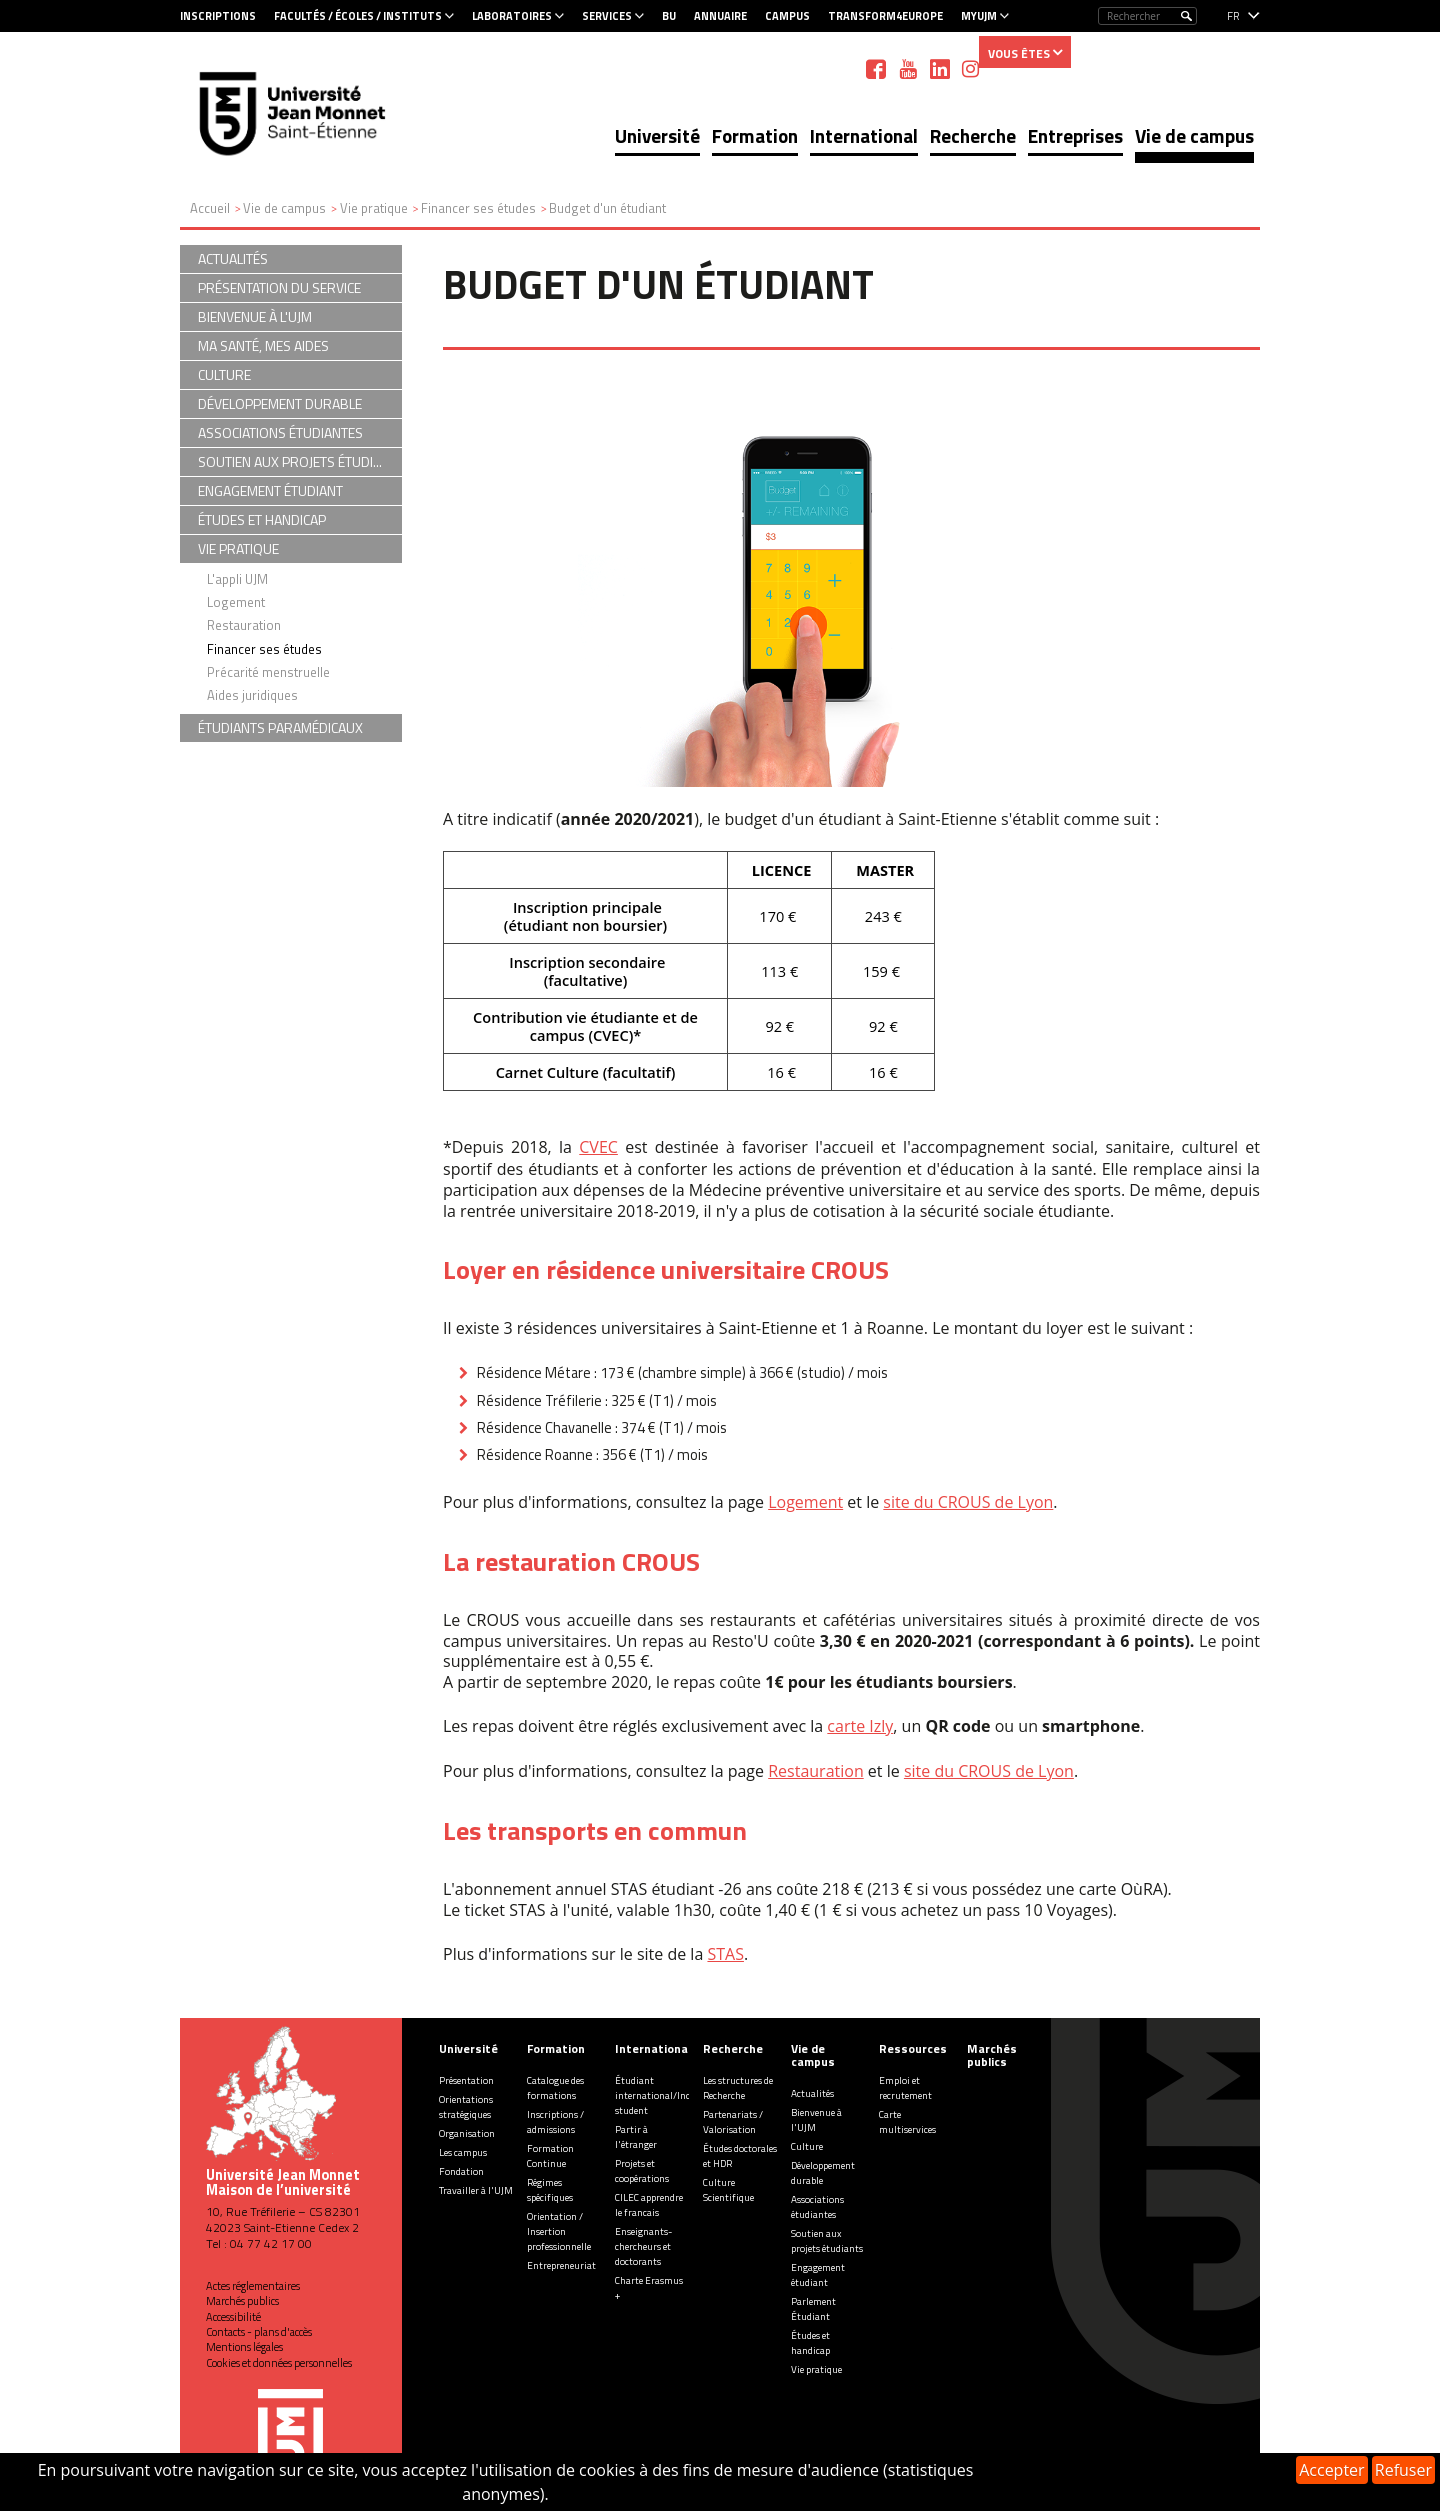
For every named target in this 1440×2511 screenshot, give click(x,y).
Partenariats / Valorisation (733, 2122)
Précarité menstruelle (268, 672)
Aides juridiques (252, 695)
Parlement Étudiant (813, 2309)
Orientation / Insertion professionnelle (559, 2231)
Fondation (461, 2171)
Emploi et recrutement (905, 2088)
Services (607, 16)
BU (669, 16)
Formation (755, 135)
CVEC (598, 1147)
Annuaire (720, 16)
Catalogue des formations (555, 2088)
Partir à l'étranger (636, 2137)
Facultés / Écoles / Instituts (358, 16)
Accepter (1331, 2470)
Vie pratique (816, 2369)
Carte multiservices (907, 2122)
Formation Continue (550, 2156)
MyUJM (979, 16)
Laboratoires (512, 16)
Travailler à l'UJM (476, 2190)
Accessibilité (233, 2317)
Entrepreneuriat (561, 2265)
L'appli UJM (237, 579)
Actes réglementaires (253, 2286)
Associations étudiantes (817, 2207)
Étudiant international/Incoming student (666, 2095)
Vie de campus (1194, 135)
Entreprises (1075, 135)
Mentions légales (244, 2347)
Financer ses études (264, 649)
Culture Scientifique (728, 2190)
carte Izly (860, 1726)
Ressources (913, 2048)
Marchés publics (242, 2301)
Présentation (466, 2080)
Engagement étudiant (818, 2275)
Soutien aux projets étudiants (827, 2241)
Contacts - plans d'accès (259, 2332)
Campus (787, 16)
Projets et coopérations (642, 2171)
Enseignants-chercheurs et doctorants (643, 2246)
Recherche (973, 135)
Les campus (463, 2152)
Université (657, 135)
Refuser (1403, 2470)
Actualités (812, 2093)
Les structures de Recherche (738, 2088)
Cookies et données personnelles (279, 2363)
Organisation (467, 2133)
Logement (805, 1502)
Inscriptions (218, 16)
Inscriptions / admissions (555, 2122)
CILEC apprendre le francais (649, 2205)
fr (1233, 16)
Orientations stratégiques (466, 2107)
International (864, 135)
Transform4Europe (885, 16)
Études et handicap (810, 2343)
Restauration (816, 1771)
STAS (725, 1954)
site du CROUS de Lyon (968, 1502)
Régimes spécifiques (550, 2190)
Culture (807, 2146)
